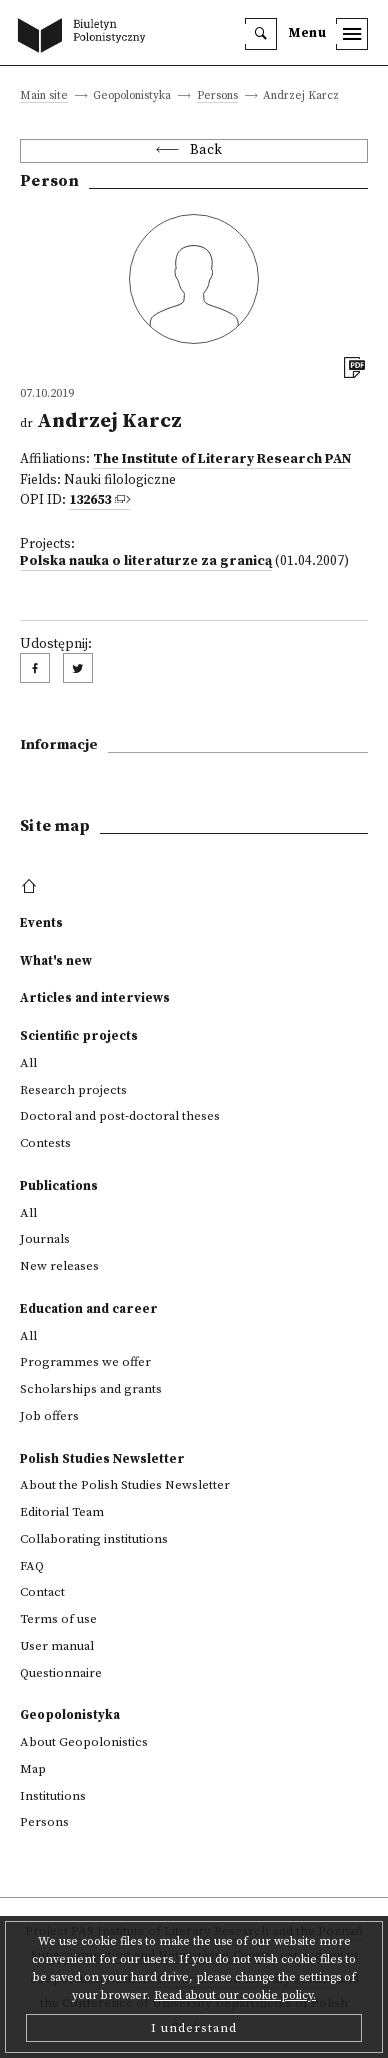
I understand (194, 2028)
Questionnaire (61, 1673)
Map (33, 1769)
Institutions (53, 1796)
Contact (42, 1592)
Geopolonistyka (70, 1715)
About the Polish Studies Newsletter (125, 1485)
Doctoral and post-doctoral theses (120, 1116)
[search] (261, 34)
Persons (217, 96)
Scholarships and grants (91, 1389)
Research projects (73, 1090)
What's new (56, 961)
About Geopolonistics (84, 1742)
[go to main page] (86, 37)
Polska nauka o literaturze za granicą (146, 561)
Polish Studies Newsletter (102, 1459)
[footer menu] (31, 887)
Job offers (49, 1416)
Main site (44, 96)
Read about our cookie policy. (235, 1995)
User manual (57, 1646)
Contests (45, 1143)
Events (41, 923)
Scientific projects (79, 1036)
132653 (90, 500)
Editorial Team (62, 1512)
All (28, 1063)
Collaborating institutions (94, 1539)
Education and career (89, 1309)
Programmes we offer (85, 1362)
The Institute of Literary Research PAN (222, 459)
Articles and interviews (95, 998)
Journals (45, 1239)
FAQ (32, 1566)
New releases (59, 1266)
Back (206, 150)
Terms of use (58, 1619)
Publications (59, 1186)
